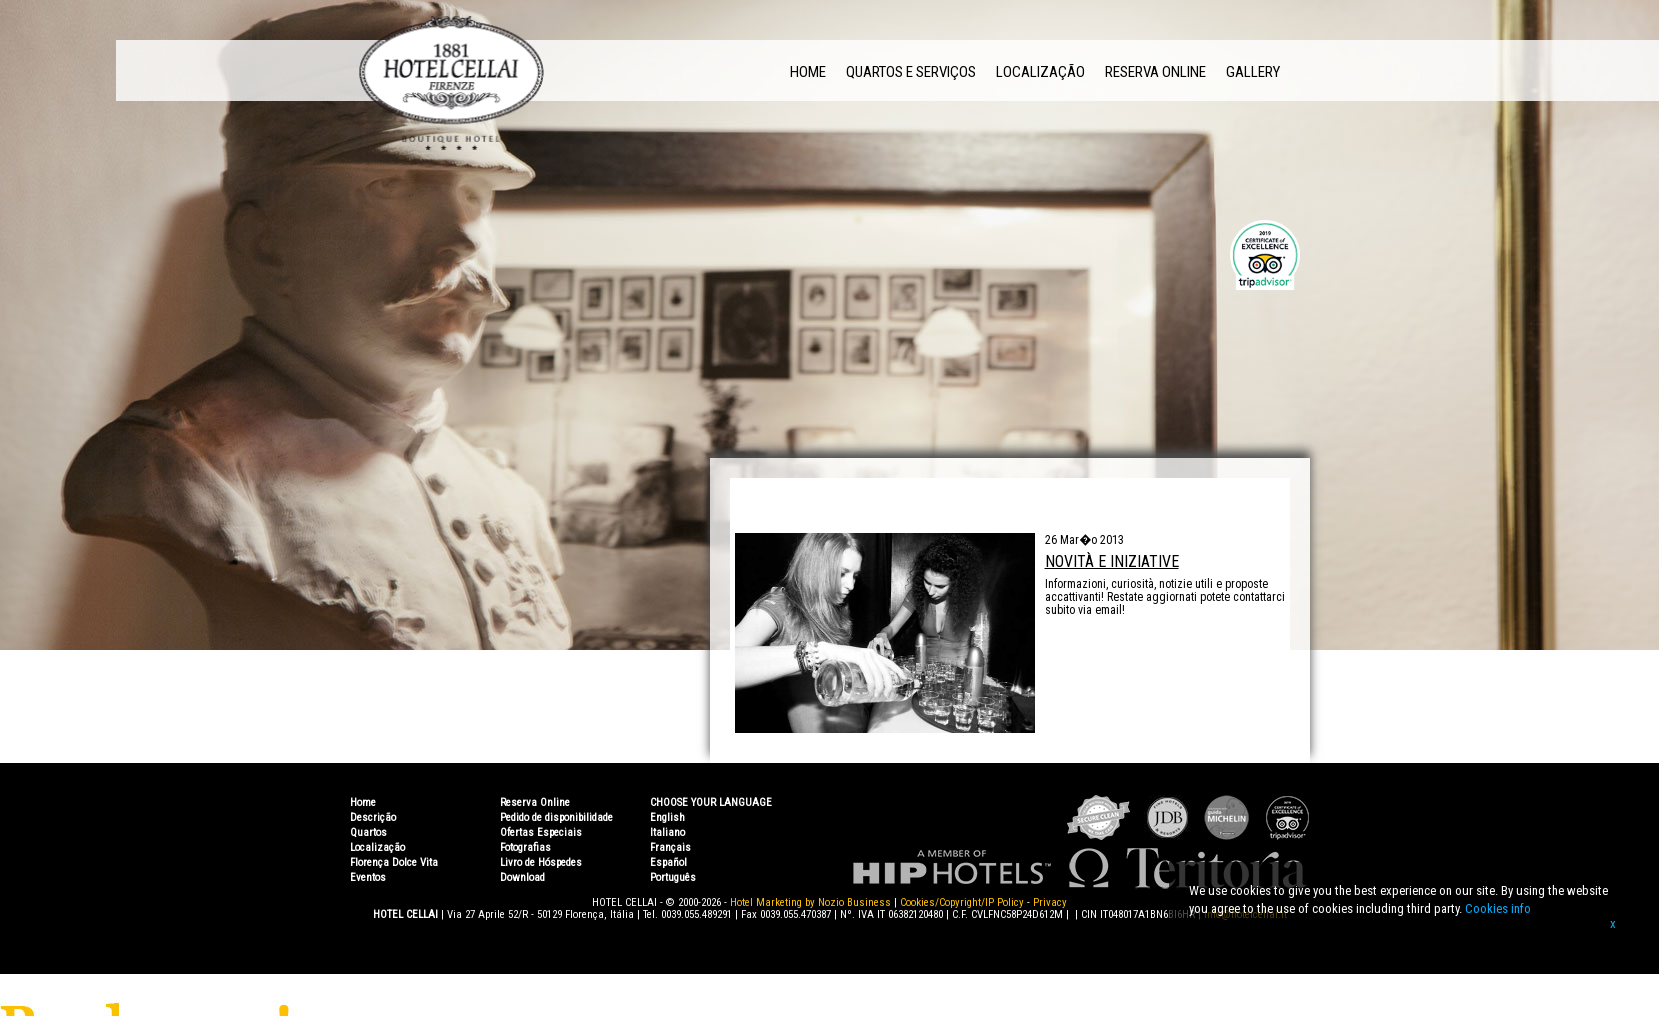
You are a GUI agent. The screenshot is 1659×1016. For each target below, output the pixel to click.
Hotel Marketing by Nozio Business (810, 902)
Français (670, 847)
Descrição (373, 817)
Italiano (667, 832)
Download (522, 877)
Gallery (1253, 72)
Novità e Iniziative (1112, 561)
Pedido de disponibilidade (556, 817)
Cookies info (1498, 908)
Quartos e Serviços (911, 72)
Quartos (368, 832)
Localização (1040, 72)
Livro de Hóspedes (541, 862)
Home (808, 72)
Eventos (368, 877)
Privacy (1050, 902)
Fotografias (525, 847)
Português (673, 877)
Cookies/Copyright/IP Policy (962, 902)
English (667, 817)
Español (668, 862)
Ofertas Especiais (541, 832)
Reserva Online (1155, 72)
